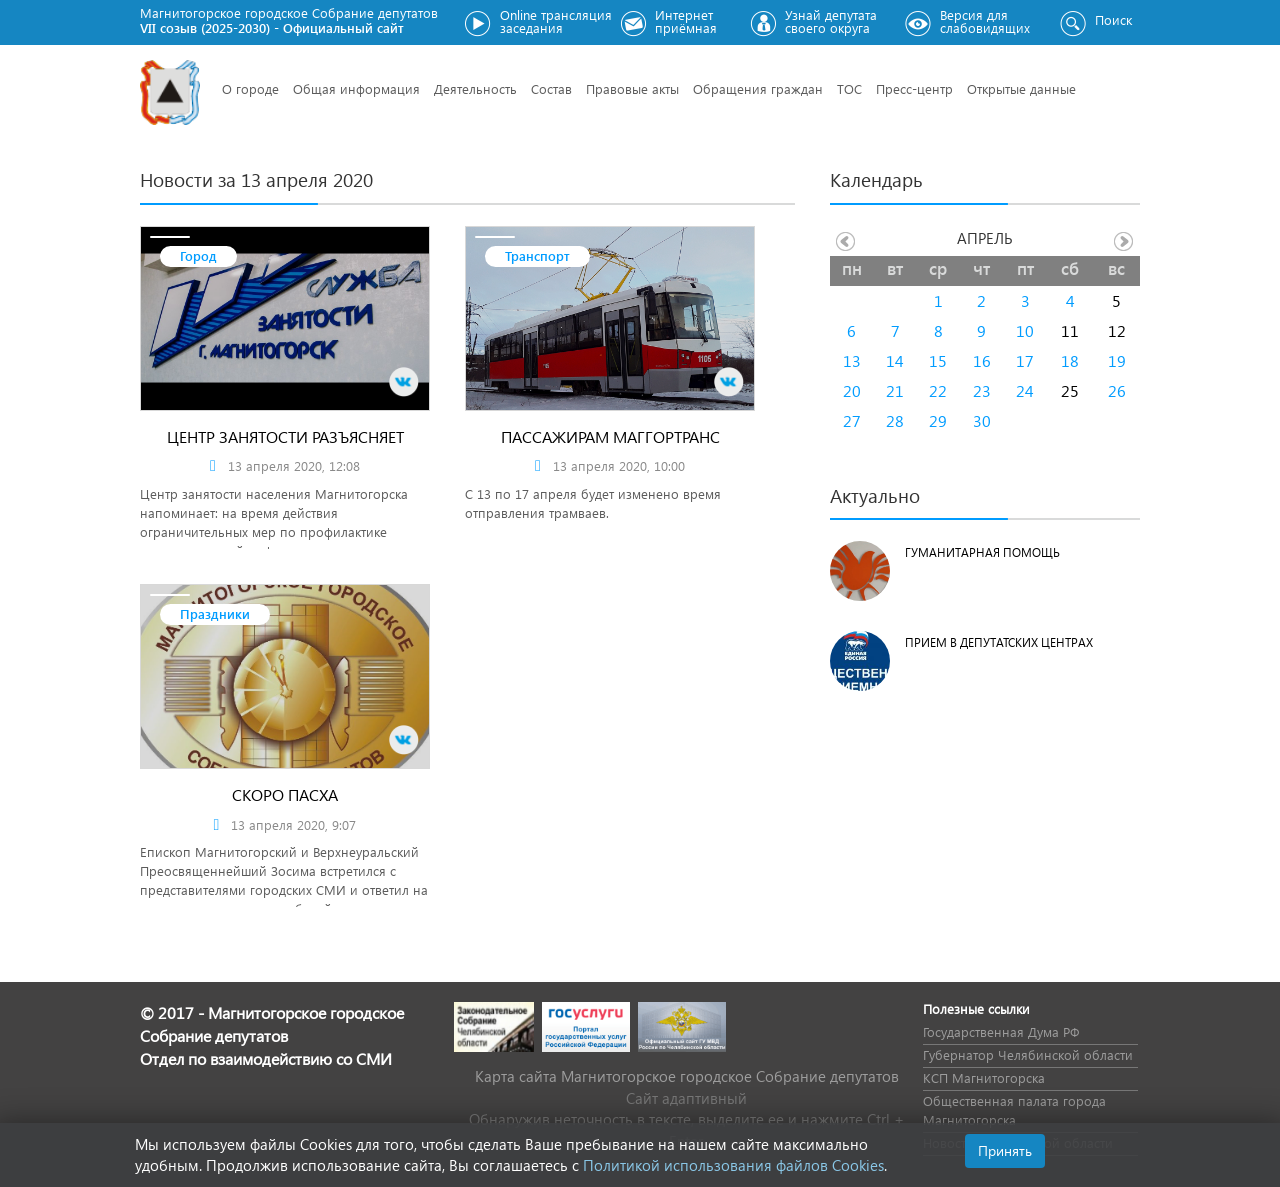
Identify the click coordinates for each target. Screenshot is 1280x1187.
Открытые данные (1021, 88)
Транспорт (537, 255)
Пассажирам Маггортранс (610, 436)
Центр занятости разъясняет (285, 436)
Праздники (215, 613)
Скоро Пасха (285, 794)
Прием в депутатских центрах (999, 642)
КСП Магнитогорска (984, 1077)
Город (198, 255)
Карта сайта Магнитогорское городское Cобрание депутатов (687, 1076)
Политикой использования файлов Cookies (733, 1165)
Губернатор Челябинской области (1028, 1054)
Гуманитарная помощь (982, 552)
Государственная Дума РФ (1001, 1031)
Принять (1005, 1150)
